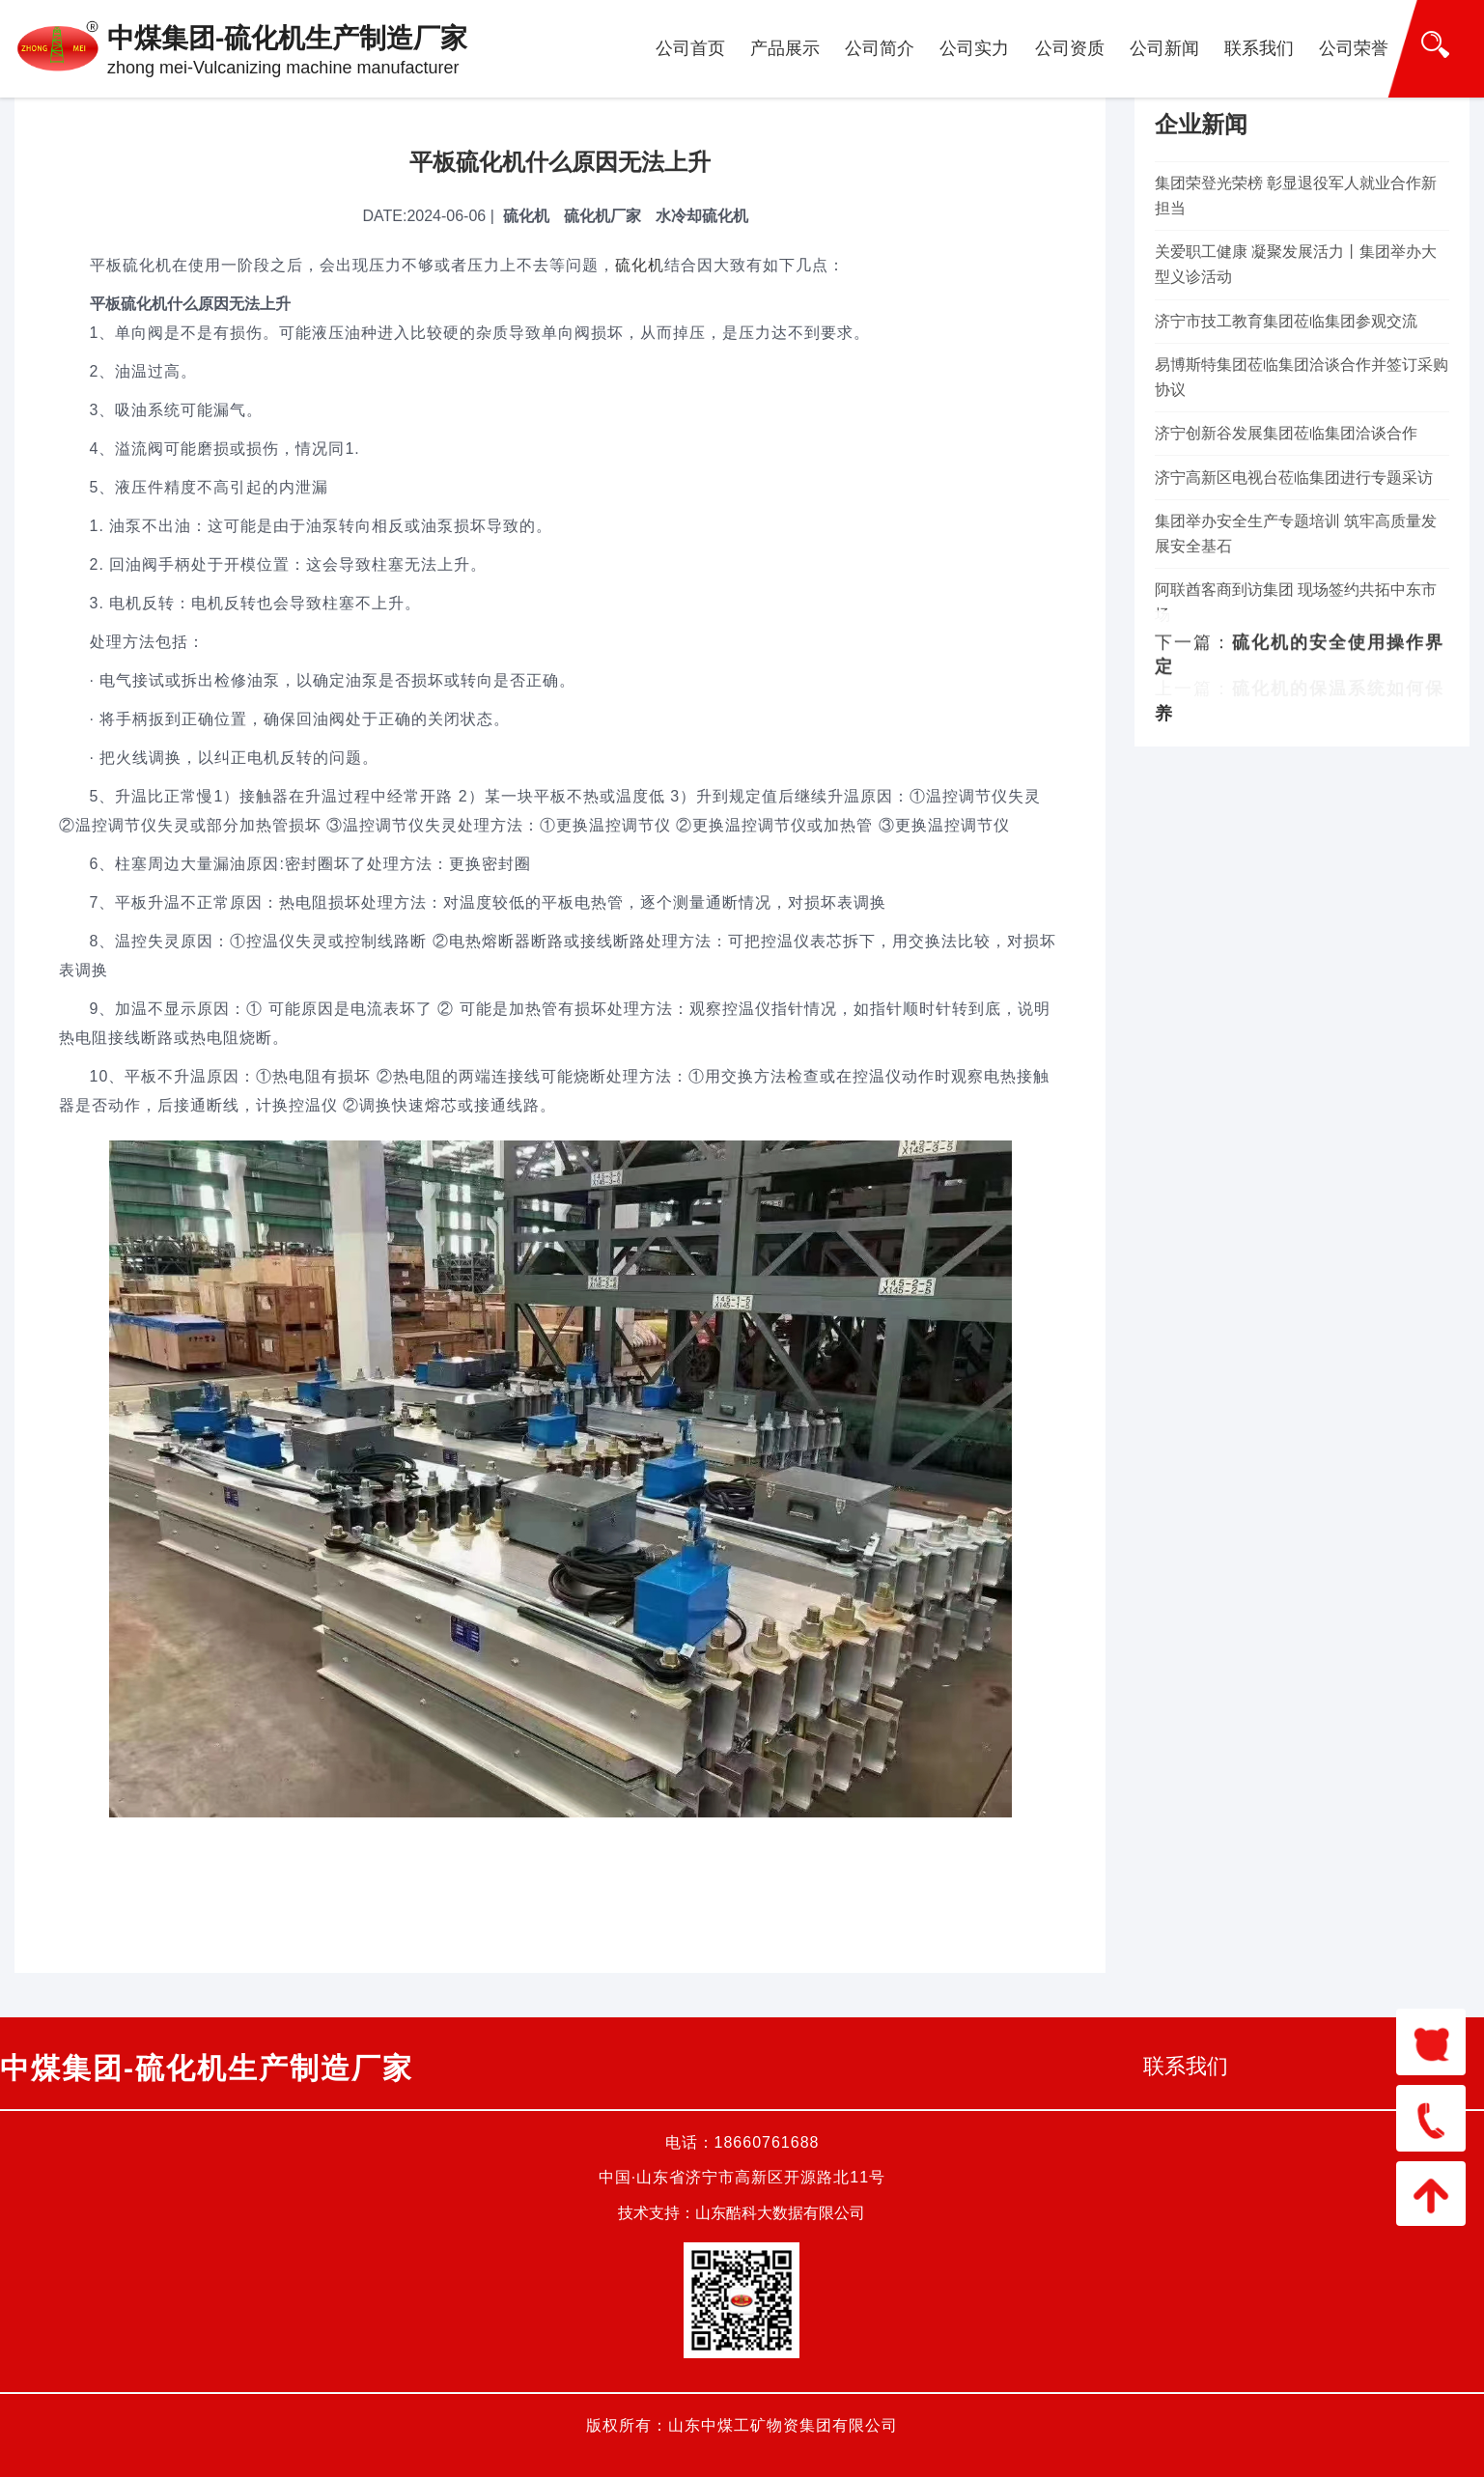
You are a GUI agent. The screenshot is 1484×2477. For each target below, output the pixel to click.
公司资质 (1070, 48)
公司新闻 (1164, 48)
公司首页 (690, 48)
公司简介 (879, 48)
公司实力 (974, 48)
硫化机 (639, 265)
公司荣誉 (1353, 48)
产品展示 (785, 48)
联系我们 (1259, 48)
